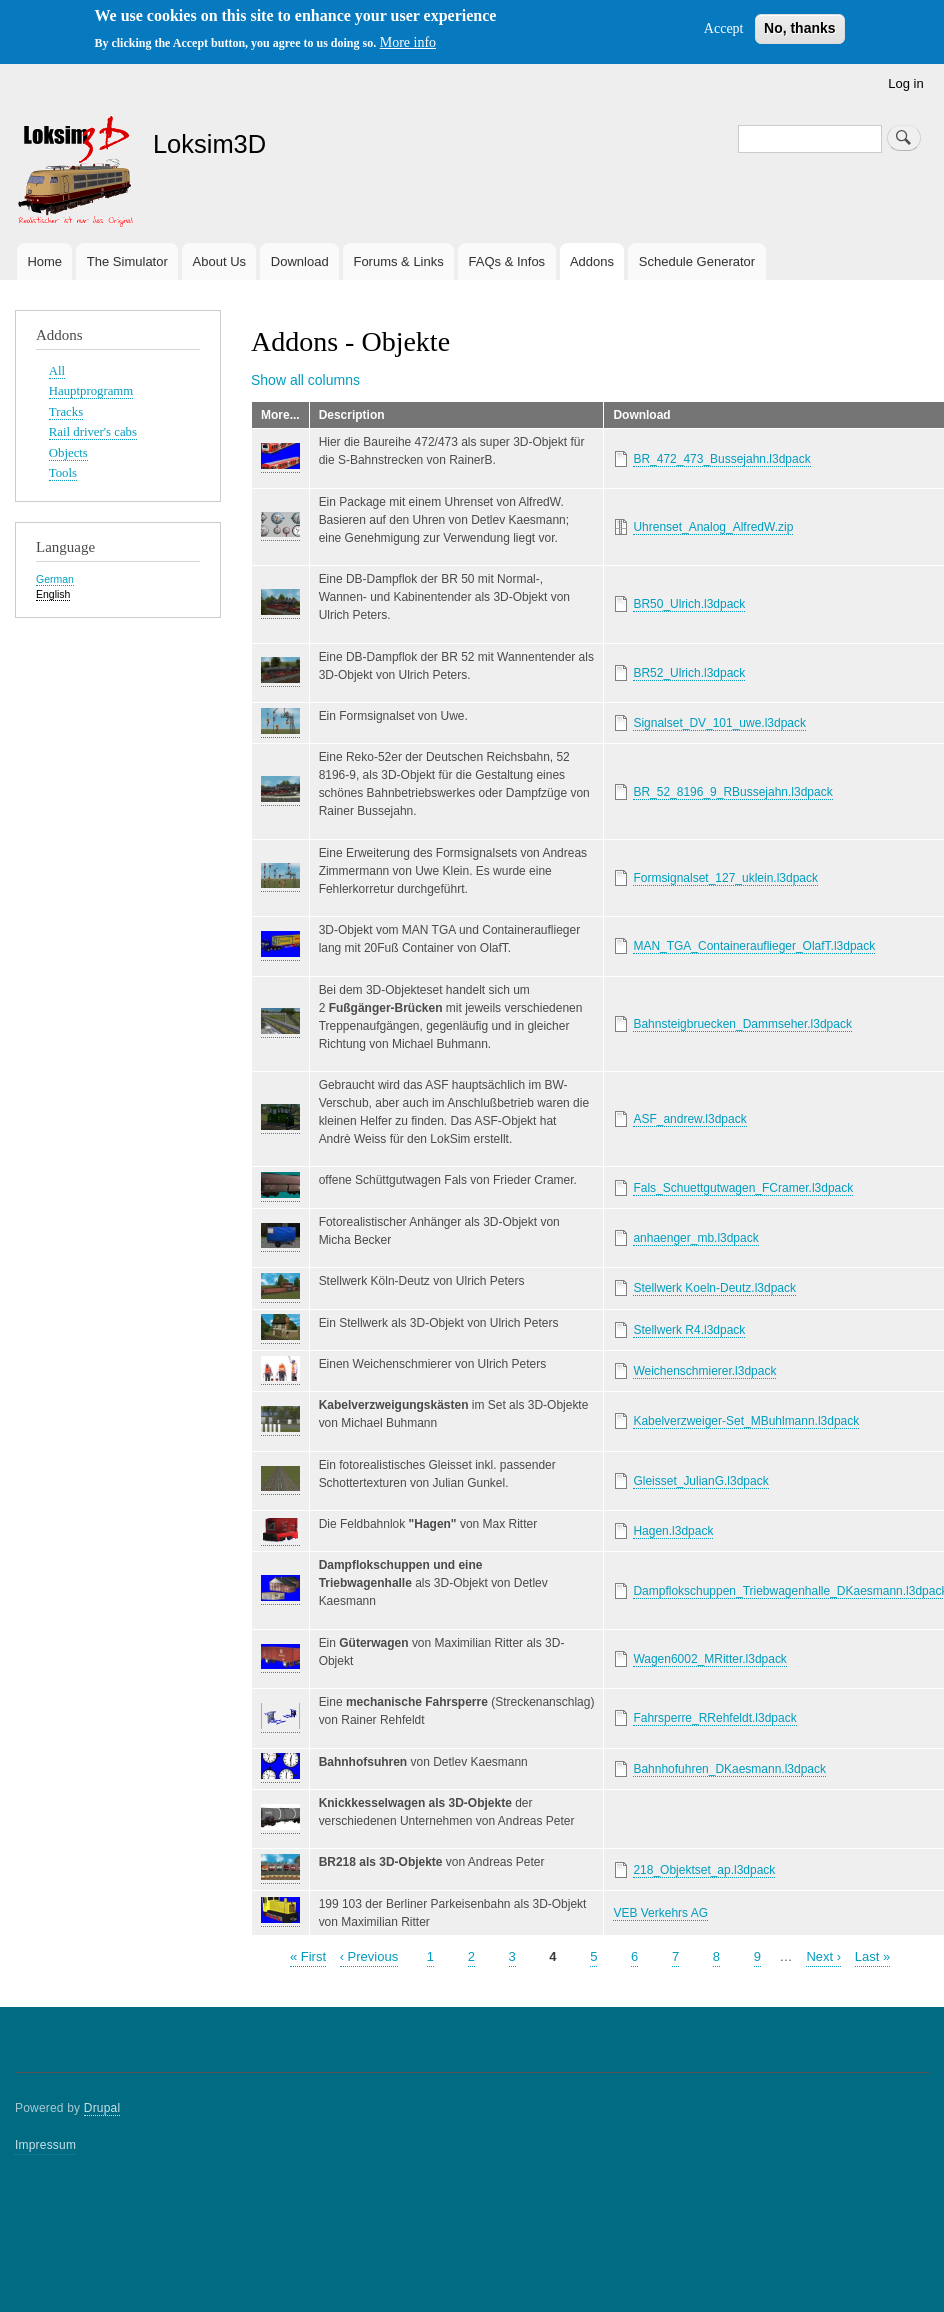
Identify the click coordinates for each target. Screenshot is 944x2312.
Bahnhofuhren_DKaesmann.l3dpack (729, 1769)
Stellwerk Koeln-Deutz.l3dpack (714, 1288)
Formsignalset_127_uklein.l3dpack (725, 878)
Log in (905, 83)
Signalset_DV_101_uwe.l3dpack (719, 723)
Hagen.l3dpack (673, 1531)
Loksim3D (209, 144)
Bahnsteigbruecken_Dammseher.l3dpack (742, 1024)
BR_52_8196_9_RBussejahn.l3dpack (732, 792)
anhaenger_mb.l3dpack (695, 1238)
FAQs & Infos (507, 261)
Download (300, 261)
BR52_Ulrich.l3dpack (689, 673)
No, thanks (800, 28)
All (57, 371)
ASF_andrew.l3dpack (689, 1119)
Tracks (66, 412)
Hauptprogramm (91, 391)
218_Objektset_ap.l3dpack (704, 1870)
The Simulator (127, 261)
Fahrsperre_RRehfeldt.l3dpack (714, 1718)
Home (44, 261)
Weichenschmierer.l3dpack (704, 1371)
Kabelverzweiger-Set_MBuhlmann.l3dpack (746, 1421)
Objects (68, 453)
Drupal (102, 2108)
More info (408, 42)
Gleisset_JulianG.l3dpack (700, 1481)
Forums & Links (398, 261)
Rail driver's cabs (93, 432)
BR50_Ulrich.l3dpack (689, 604)
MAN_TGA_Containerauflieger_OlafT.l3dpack (754, 946)
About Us (219, 261)
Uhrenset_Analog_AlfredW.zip (713, 527)
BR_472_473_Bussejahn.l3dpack (721, 459)
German (55, 579)
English (53, 594)
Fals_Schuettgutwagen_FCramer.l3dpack (743, 1188)
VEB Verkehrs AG (660, 1913)
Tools (63, 473)
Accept (724, 28)
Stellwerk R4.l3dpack (689, 1330)
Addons (592, 261)
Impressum (45, 2145)
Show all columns (305, 380)
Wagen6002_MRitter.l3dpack (709, 1659)
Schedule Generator (697, 261)
